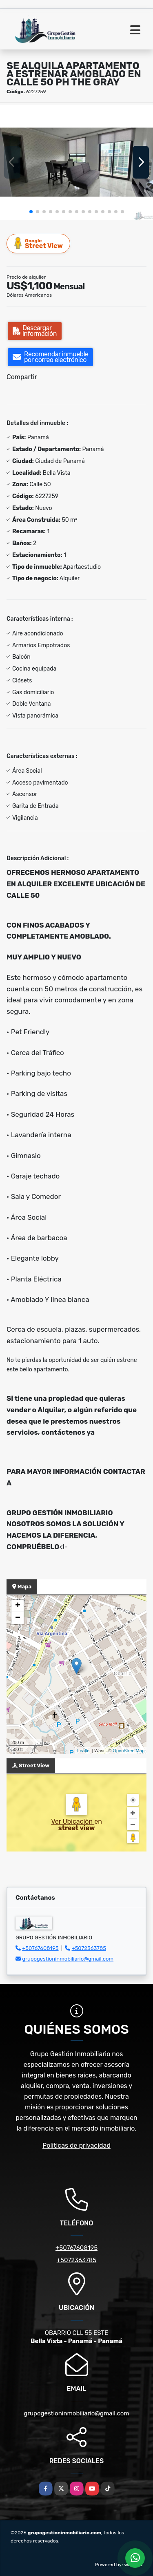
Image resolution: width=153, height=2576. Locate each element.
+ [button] (17, 1606)
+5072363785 (89, 1948)
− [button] (17, 1618)
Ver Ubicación (72, 1821)
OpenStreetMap (128, 1750)
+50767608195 (40, 1948)
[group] (76, 162)
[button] (31, 211)
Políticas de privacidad (76, 2145)
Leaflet (84, 1750)
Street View (38, 243)
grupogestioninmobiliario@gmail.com (67, 1959)
